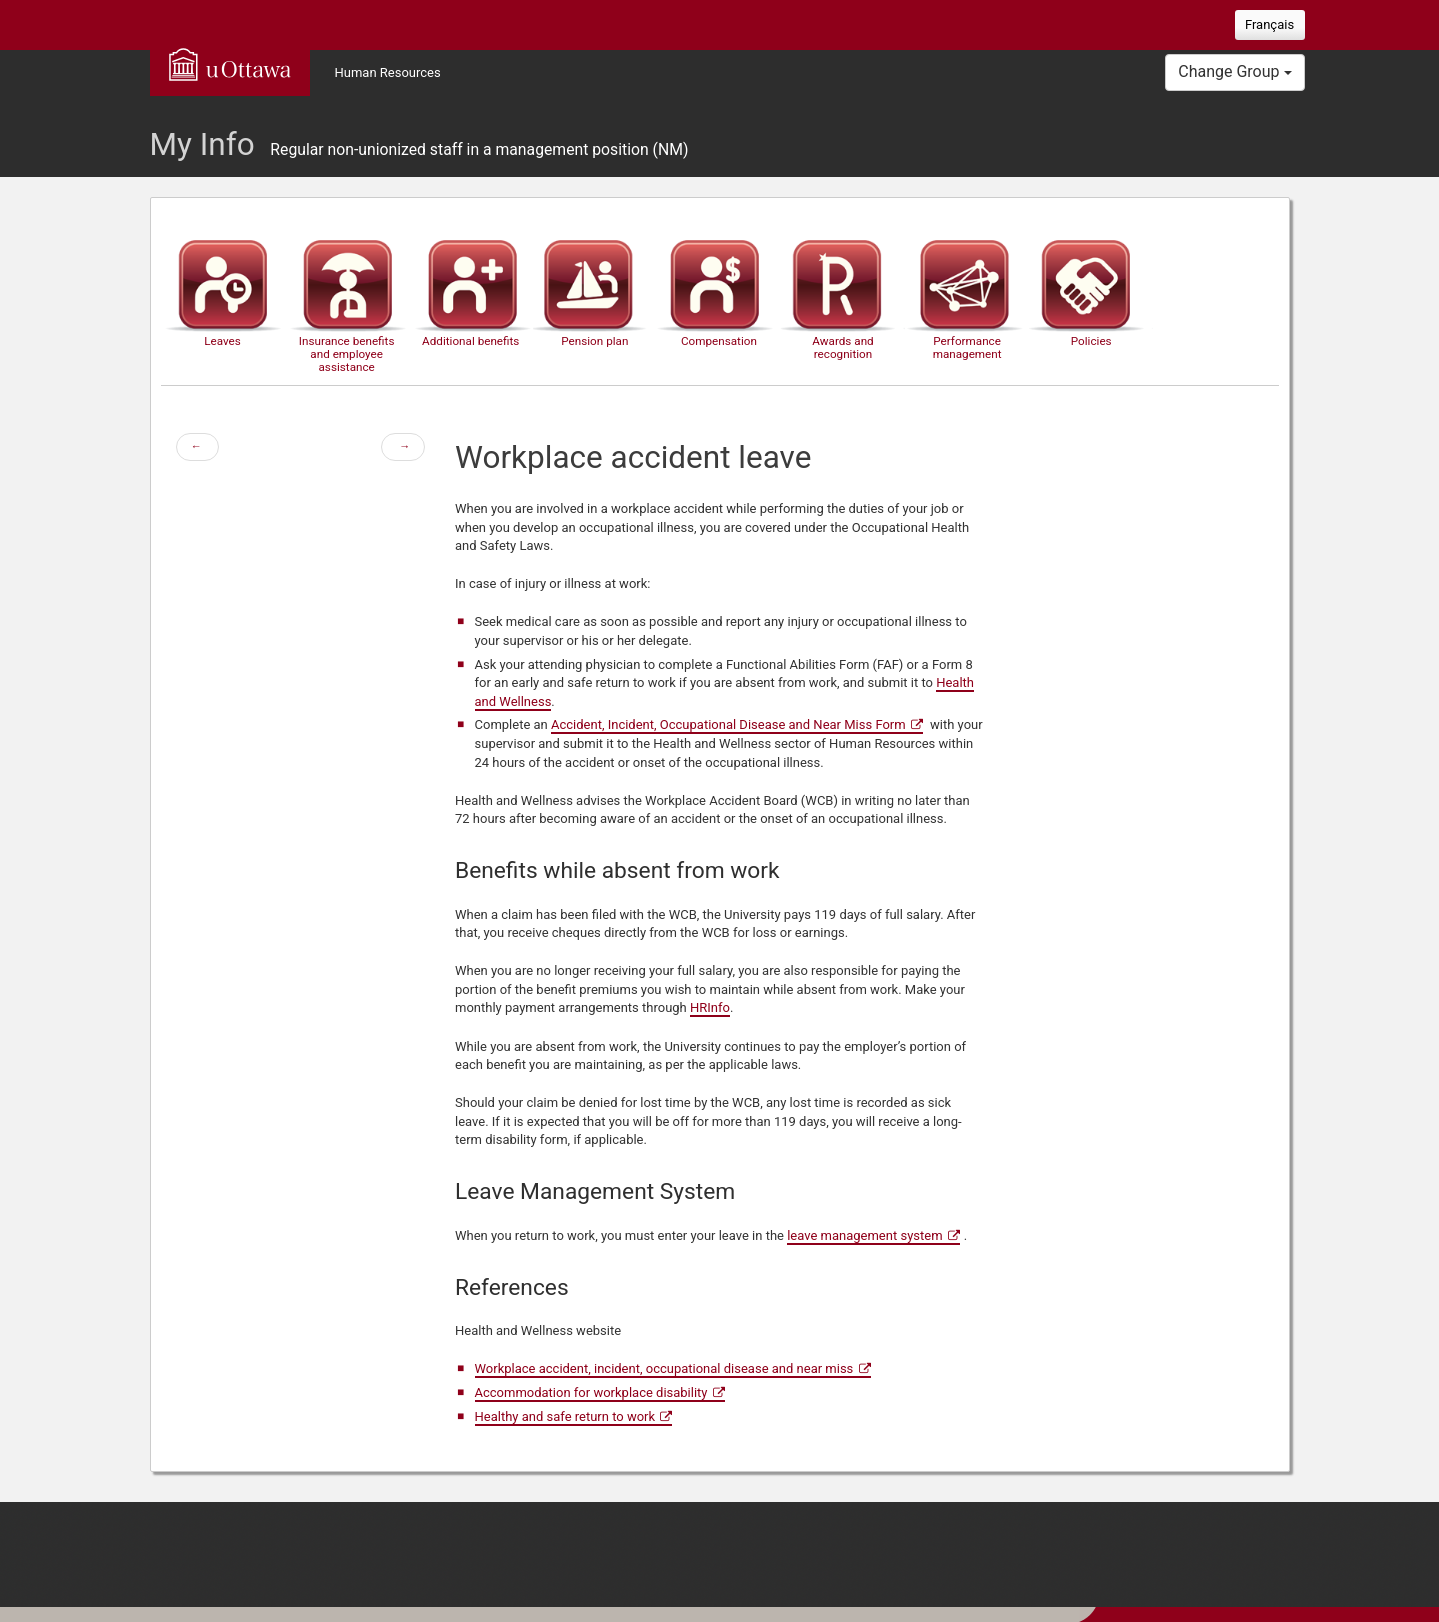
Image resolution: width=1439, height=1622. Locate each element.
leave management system (864, 1235)
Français (1269, 24)
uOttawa (230, 64)
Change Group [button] (1234, 71)
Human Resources (388, 72)
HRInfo (710, 1007)
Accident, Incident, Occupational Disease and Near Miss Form (728, 724)
